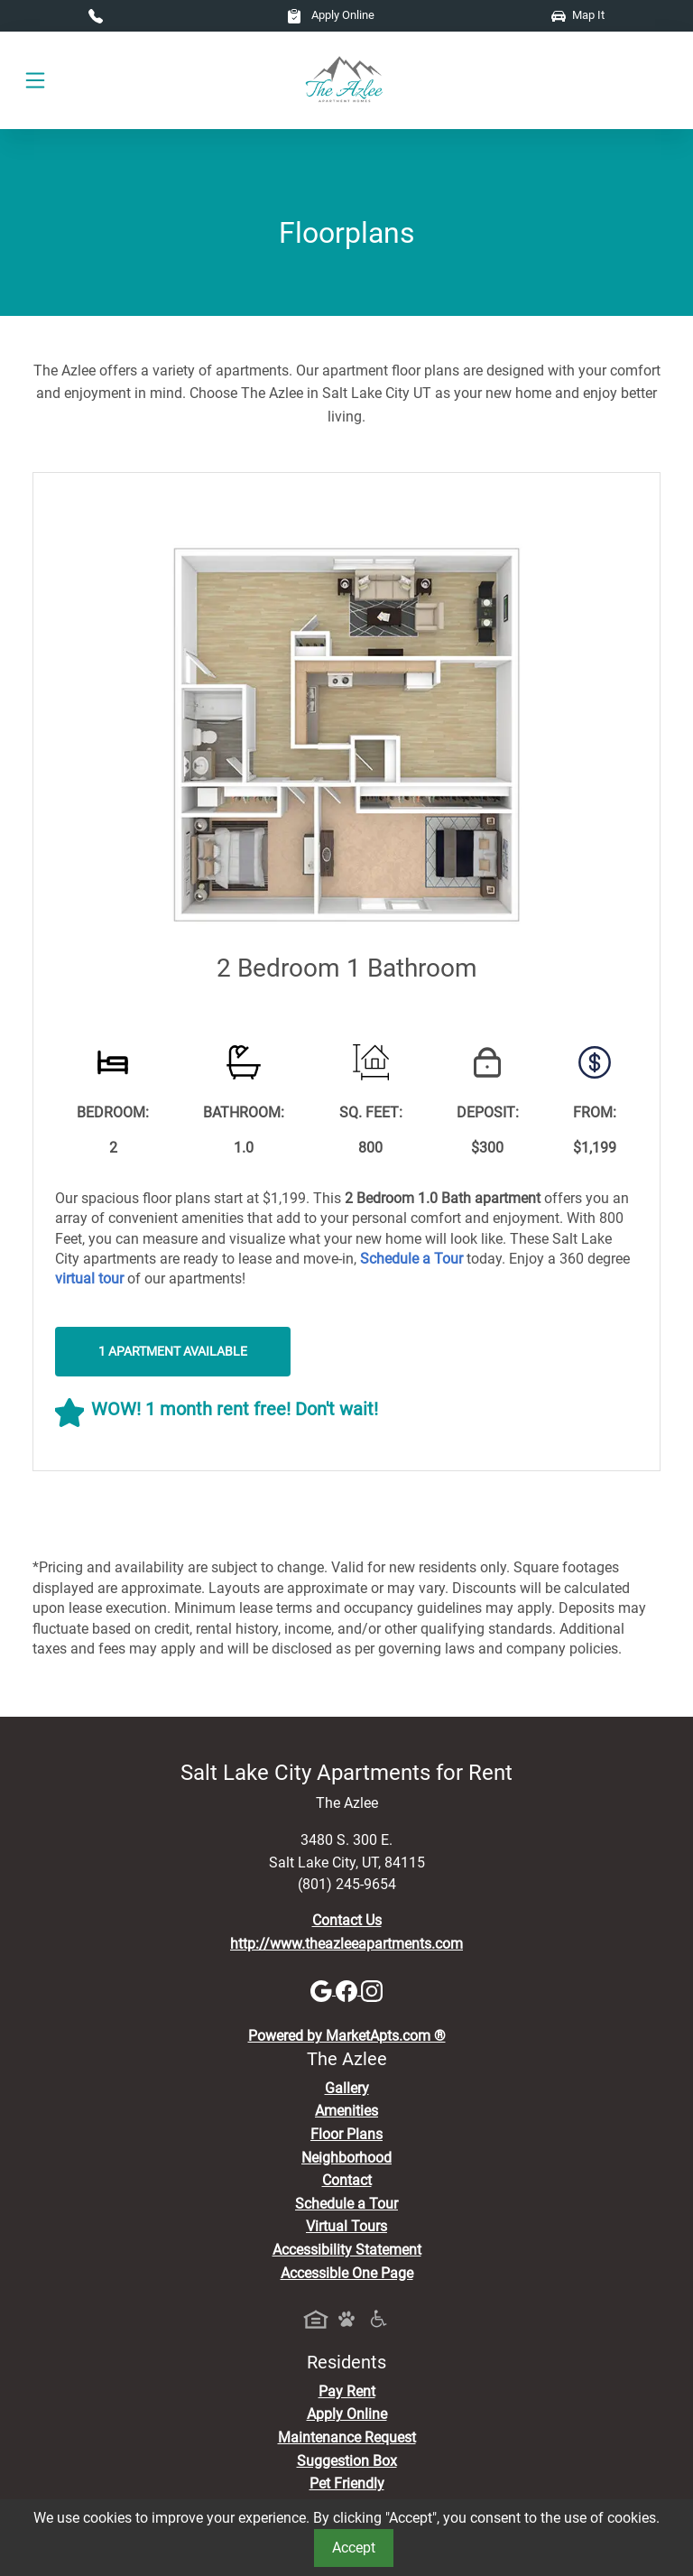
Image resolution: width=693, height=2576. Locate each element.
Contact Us (347, 1920)
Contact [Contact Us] (347, 2180)
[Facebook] (348, 1989)
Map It (578, 15)
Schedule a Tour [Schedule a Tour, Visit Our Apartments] (346, 2203)
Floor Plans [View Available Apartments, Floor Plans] (346, 2134)
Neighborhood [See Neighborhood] (346, 2157)
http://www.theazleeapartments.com (346, 1943)
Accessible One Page (347, 2273)
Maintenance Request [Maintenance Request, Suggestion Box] (347, 2437)
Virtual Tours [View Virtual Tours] (346, 2226)
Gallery (347, 2088)
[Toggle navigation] (35, 80)
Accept (353, 2547)
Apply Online (330, 15)
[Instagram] (372, 1989)
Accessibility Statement (347, 2249)
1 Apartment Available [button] (172, 1351)
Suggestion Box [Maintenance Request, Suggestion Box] (347, 2460)
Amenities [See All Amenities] (346, 2110)
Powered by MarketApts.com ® (347, 2035)
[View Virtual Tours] (89, 1278)
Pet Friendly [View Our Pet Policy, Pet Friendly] (347, 2483)
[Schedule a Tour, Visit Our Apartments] (411, 1258)
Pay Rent (347, 2391)
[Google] (323, 1989)
